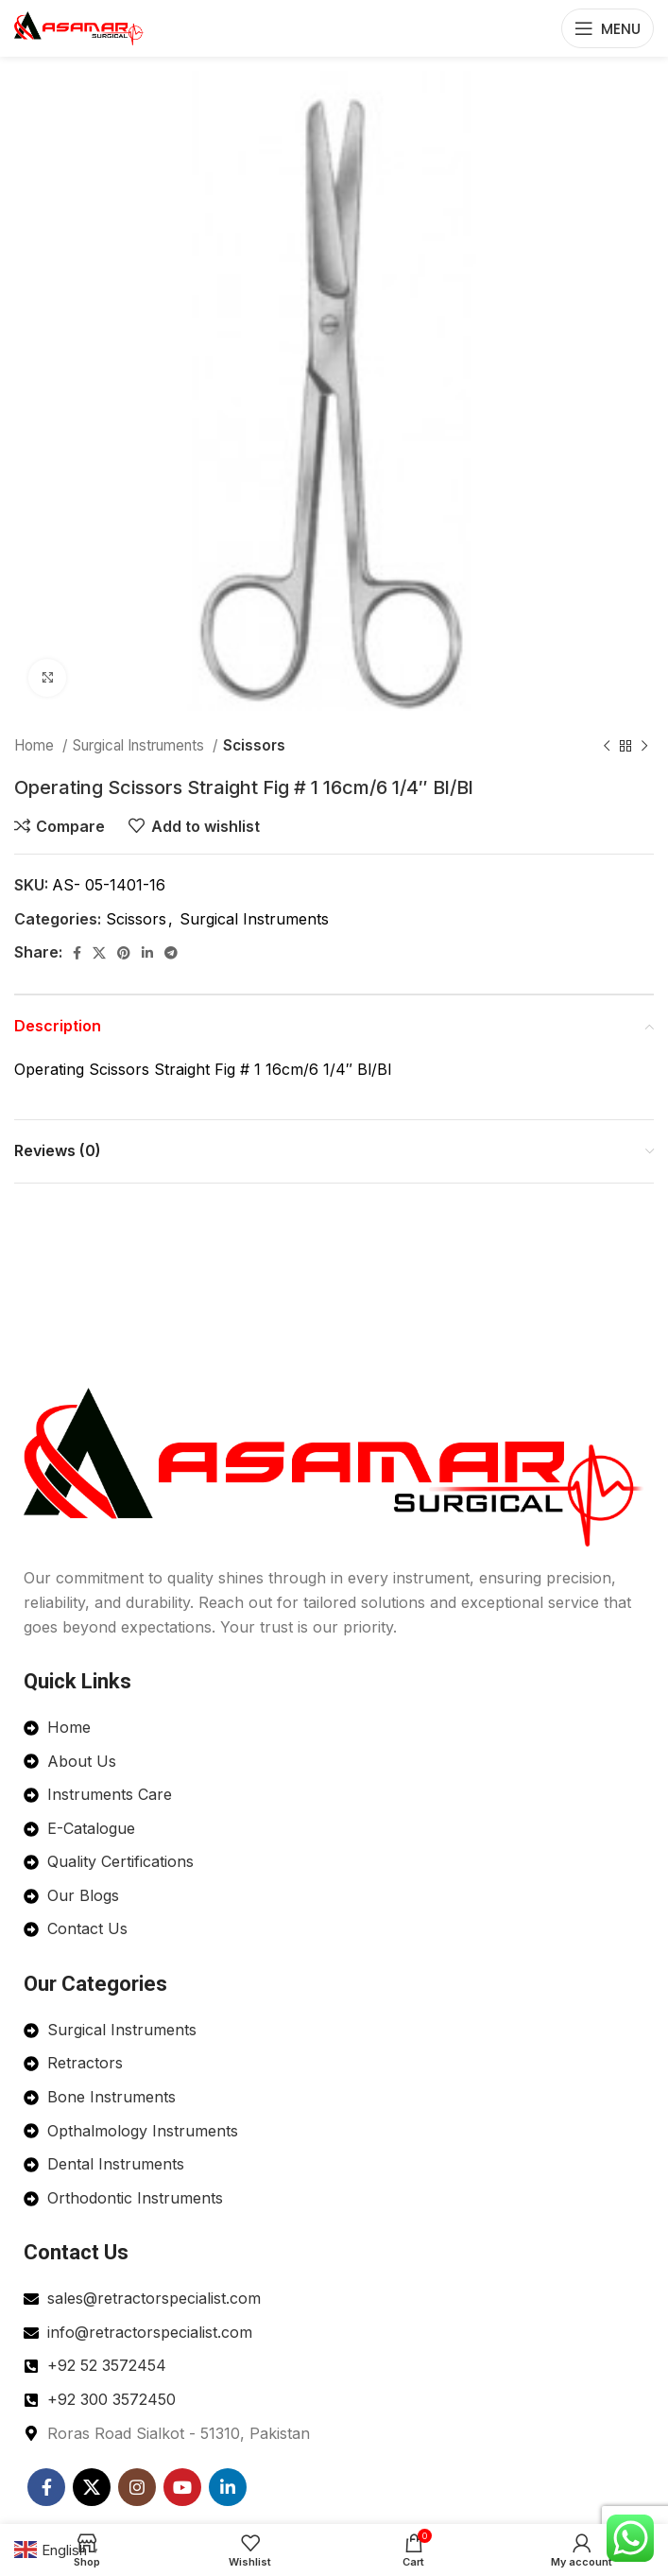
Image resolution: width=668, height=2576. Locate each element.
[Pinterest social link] (123, 953)
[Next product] (644, 745)
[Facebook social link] (77, 953)
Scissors (254, 745)
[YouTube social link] (182, 2487)
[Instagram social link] (137, 2487)
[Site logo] (79, 26)
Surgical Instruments (140, 745)
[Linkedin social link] (147, 953)
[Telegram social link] (171, 953)
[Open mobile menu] (607, 28)
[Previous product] (606, 745)
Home (36, 745)
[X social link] (99, 953)
